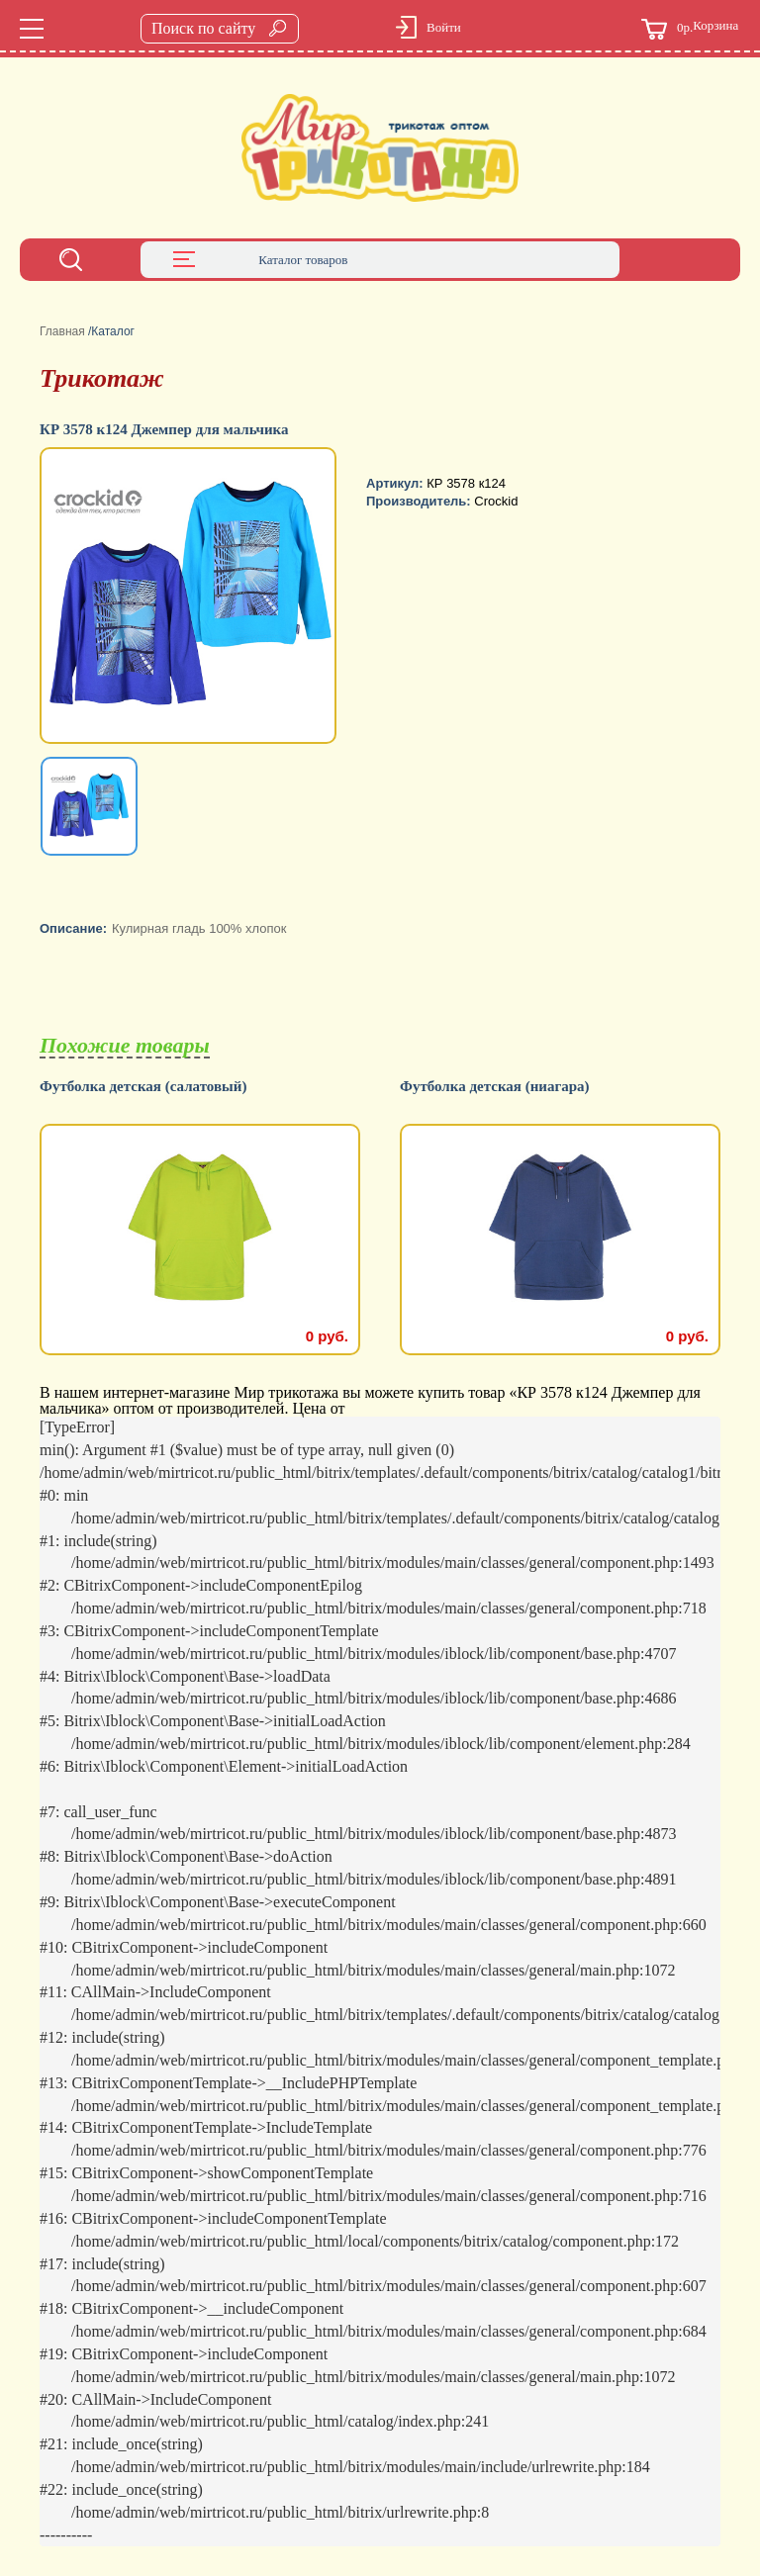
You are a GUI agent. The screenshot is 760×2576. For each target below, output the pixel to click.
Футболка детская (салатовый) (143, 1086)
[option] (190, 597)
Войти (444, 27)
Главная (62, 331)
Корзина (689, 29)
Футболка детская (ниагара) (495, 1086)
